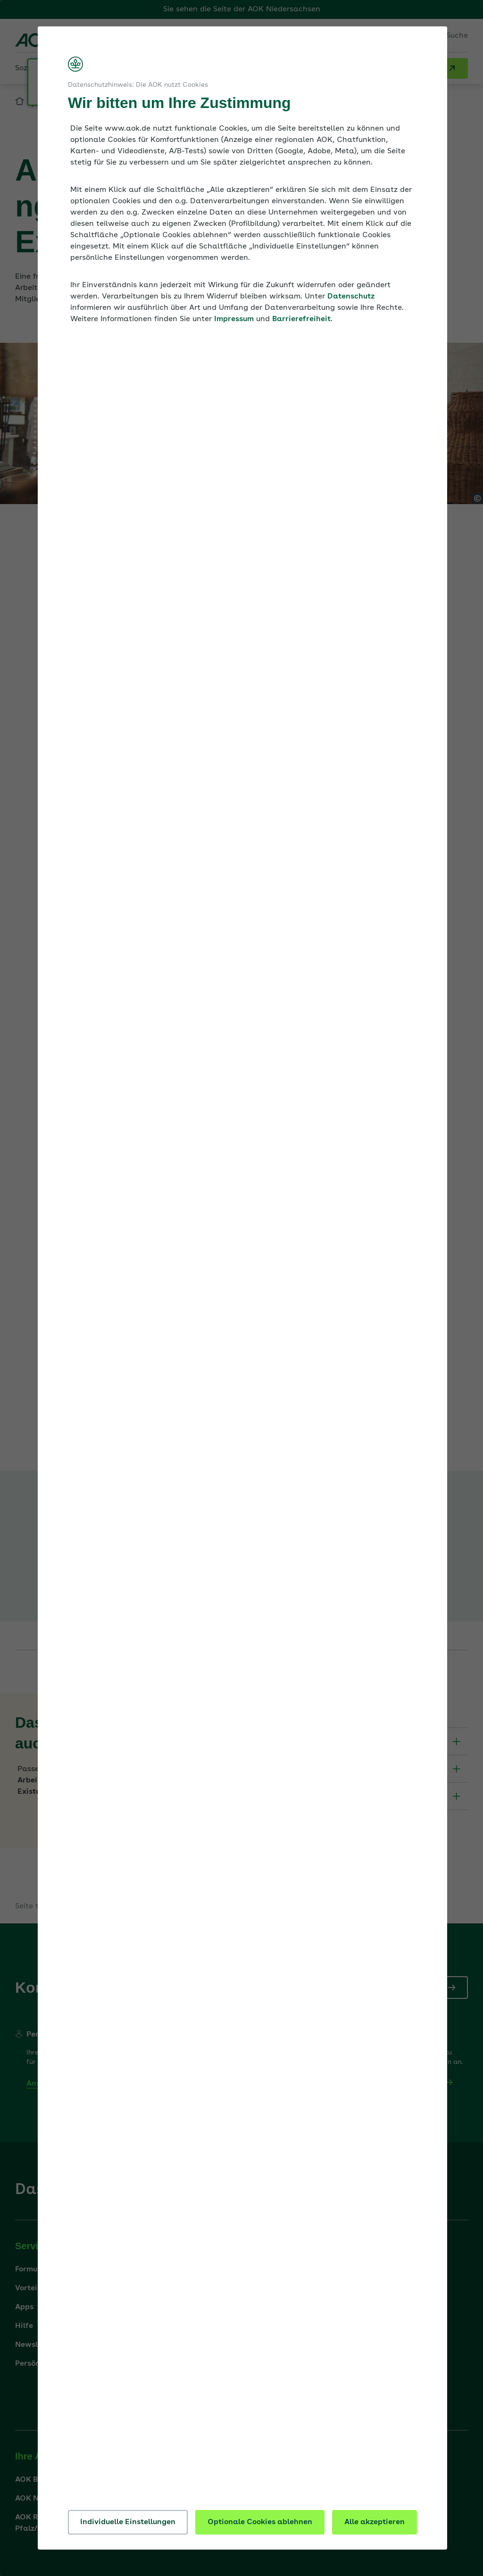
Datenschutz (351, 296)
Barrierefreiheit (301, 319)
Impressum (234, 319)
